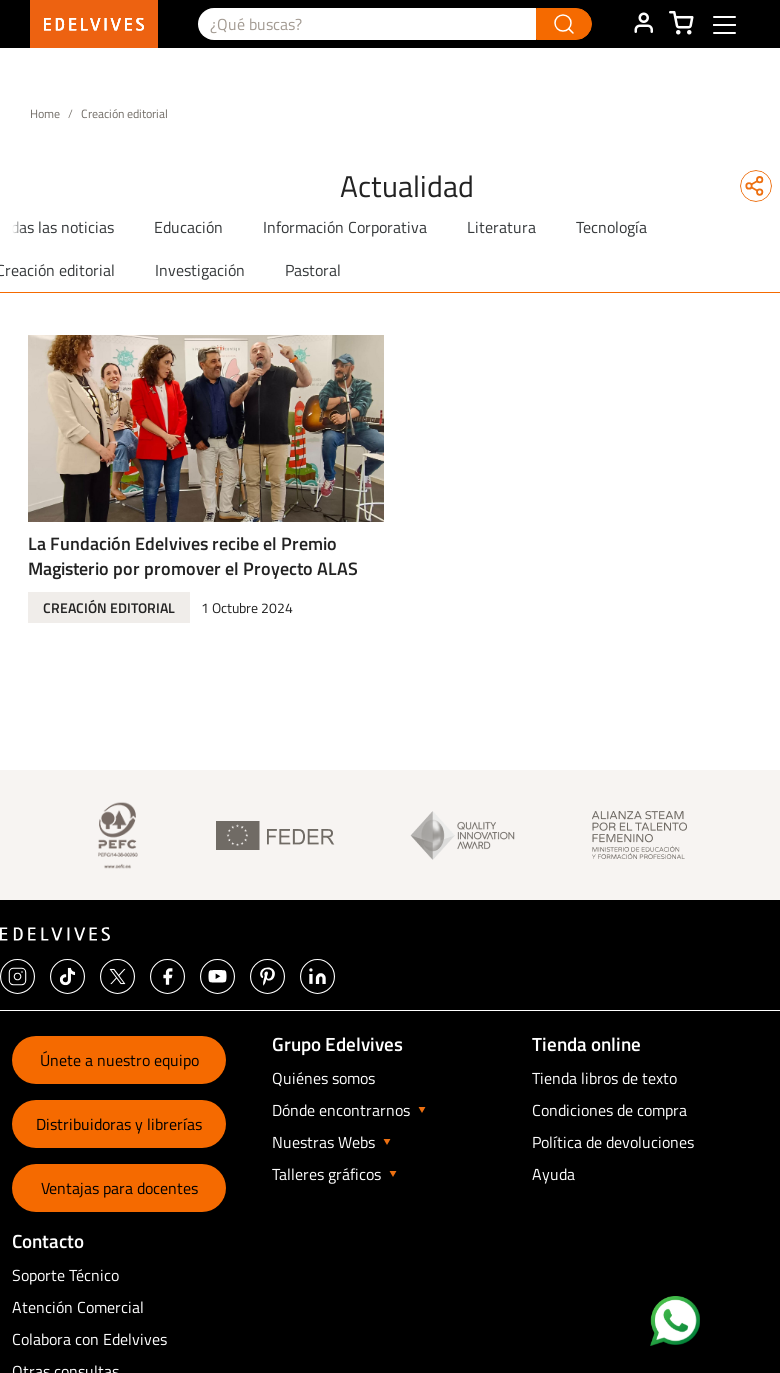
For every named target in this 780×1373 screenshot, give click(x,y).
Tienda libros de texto (604, 1078)
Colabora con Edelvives (89, 1339)
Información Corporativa (345, 227)
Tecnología (611, 227)
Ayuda (553, 1174)
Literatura (501, 227)
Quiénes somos (323, 1078)
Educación (188, 227)
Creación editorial (109, 607)
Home (45, 113)
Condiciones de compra (609, 1110)
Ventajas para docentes (119, 1188)
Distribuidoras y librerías (119, 1124)
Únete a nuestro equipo (119, 1060)
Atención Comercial (78, 1307)
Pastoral (313, 270)
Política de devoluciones (613, 1142)
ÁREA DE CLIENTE (643, 24)
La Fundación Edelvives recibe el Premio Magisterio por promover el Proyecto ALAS (193, 556)
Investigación (200, 270)
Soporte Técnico (65, 1275)
